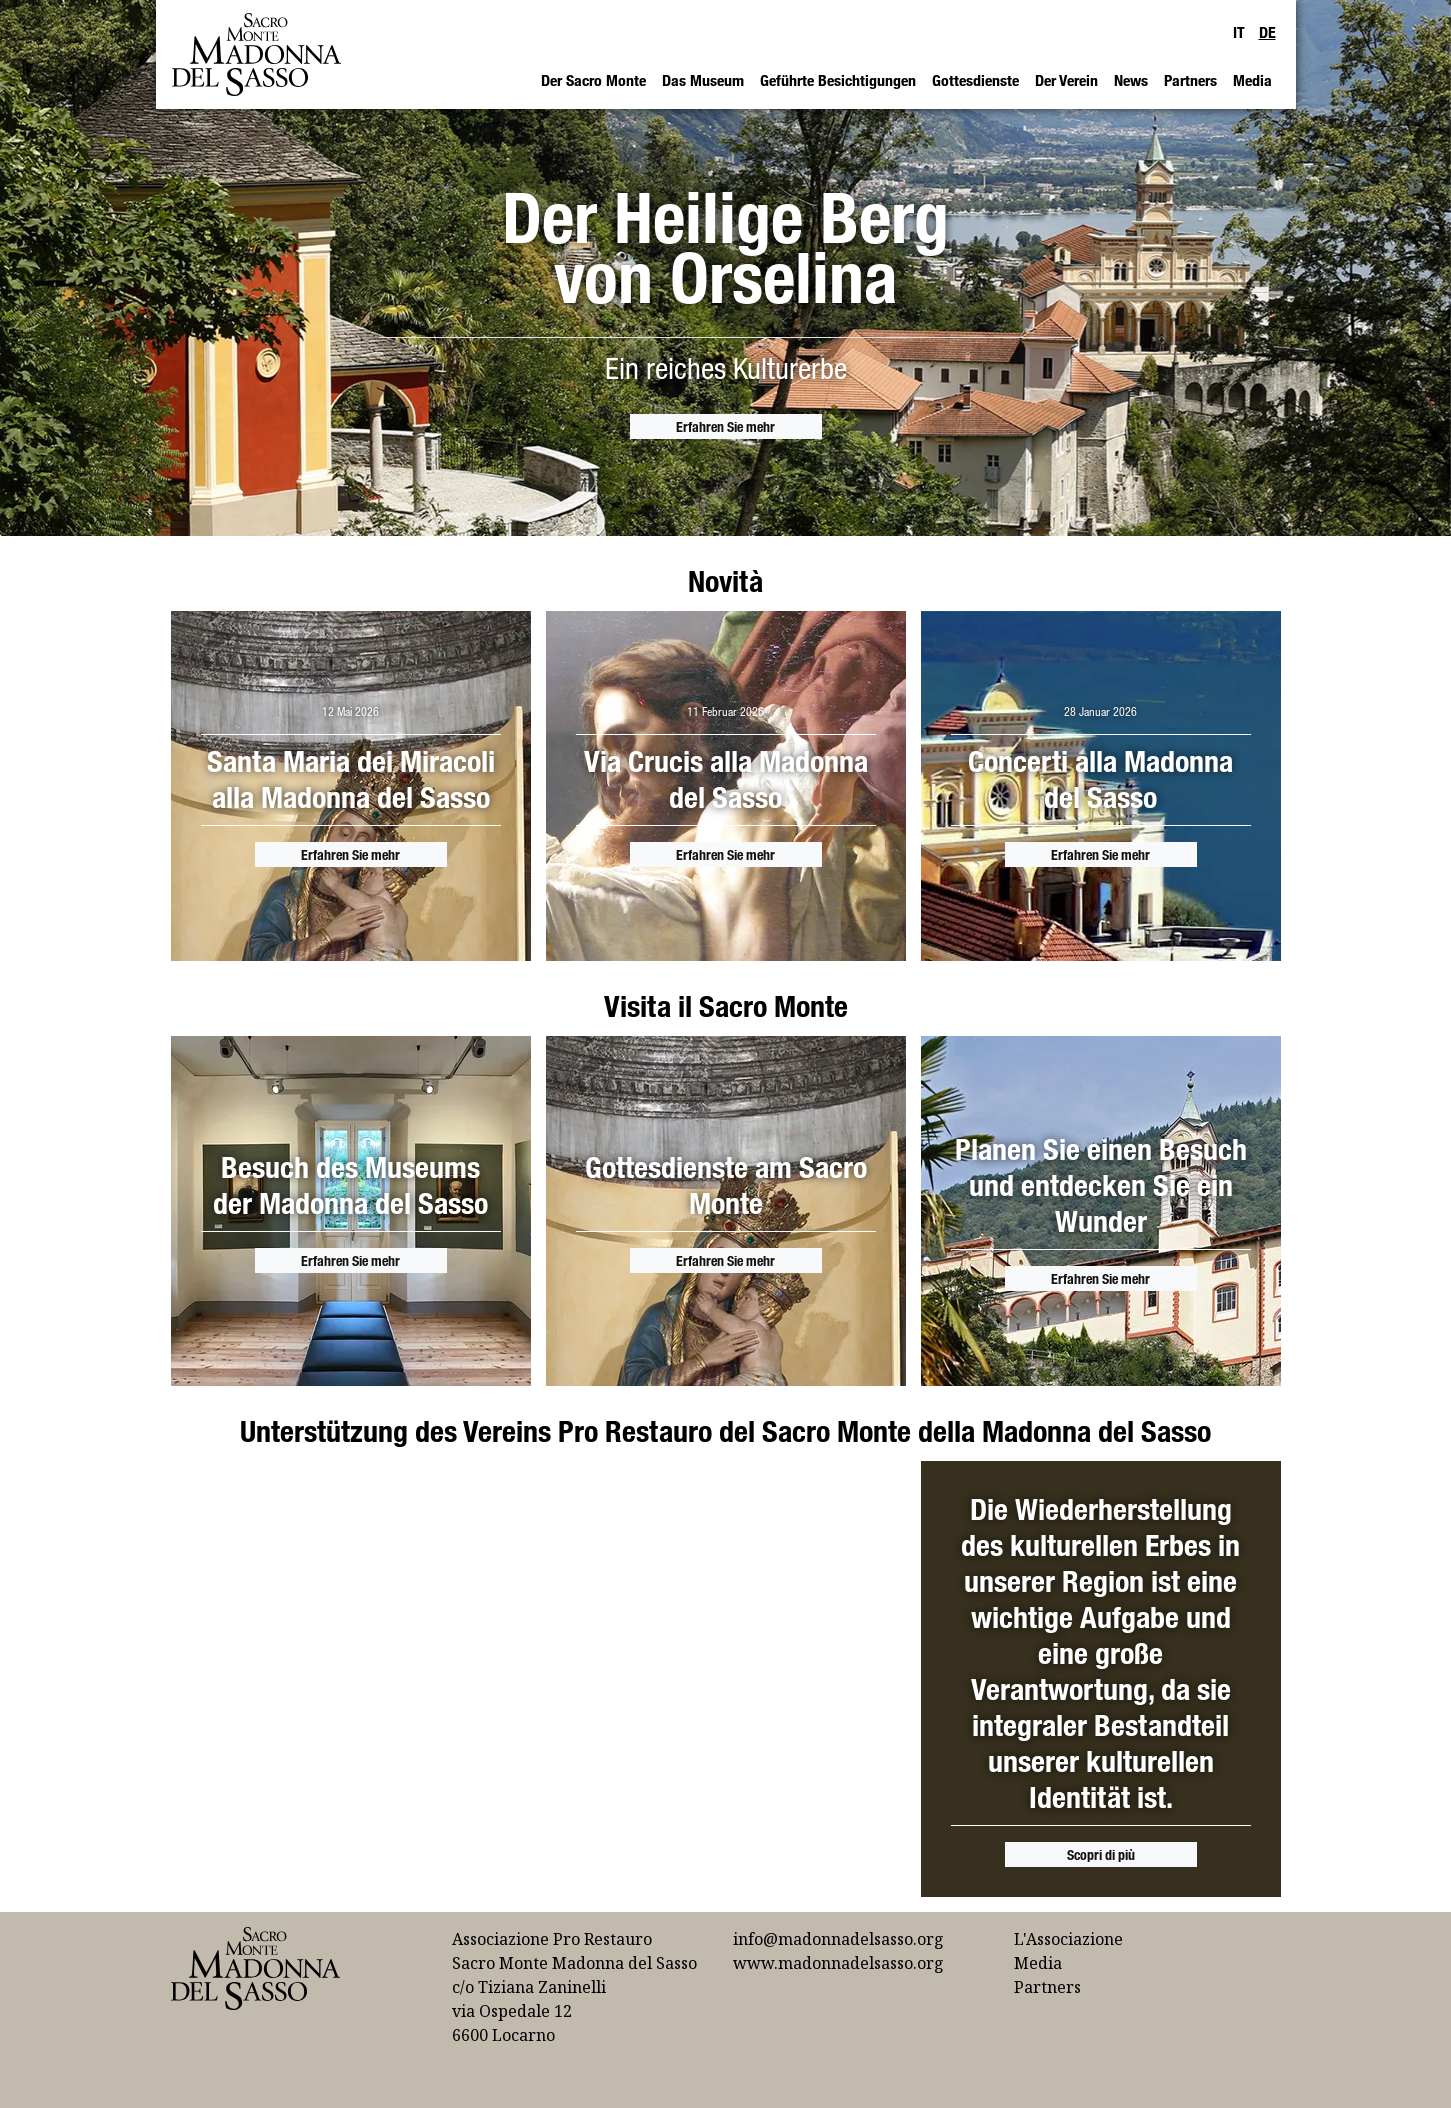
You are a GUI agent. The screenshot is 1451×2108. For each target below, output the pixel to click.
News (1131, 80)
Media (1252, 80)
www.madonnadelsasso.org (838, 1963)
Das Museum (703, 80)
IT (1239, 32)
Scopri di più (1101, 1854)
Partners (1190, 80)
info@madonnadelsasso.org (838, 1939)
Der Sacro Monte (593, 80)
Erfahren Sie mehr (725, 426)
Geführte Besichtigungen (838, 80)
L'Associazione (1068, 1939)
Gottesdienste (975, 80)
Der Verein (1066, 80)
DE (1267, 32)
